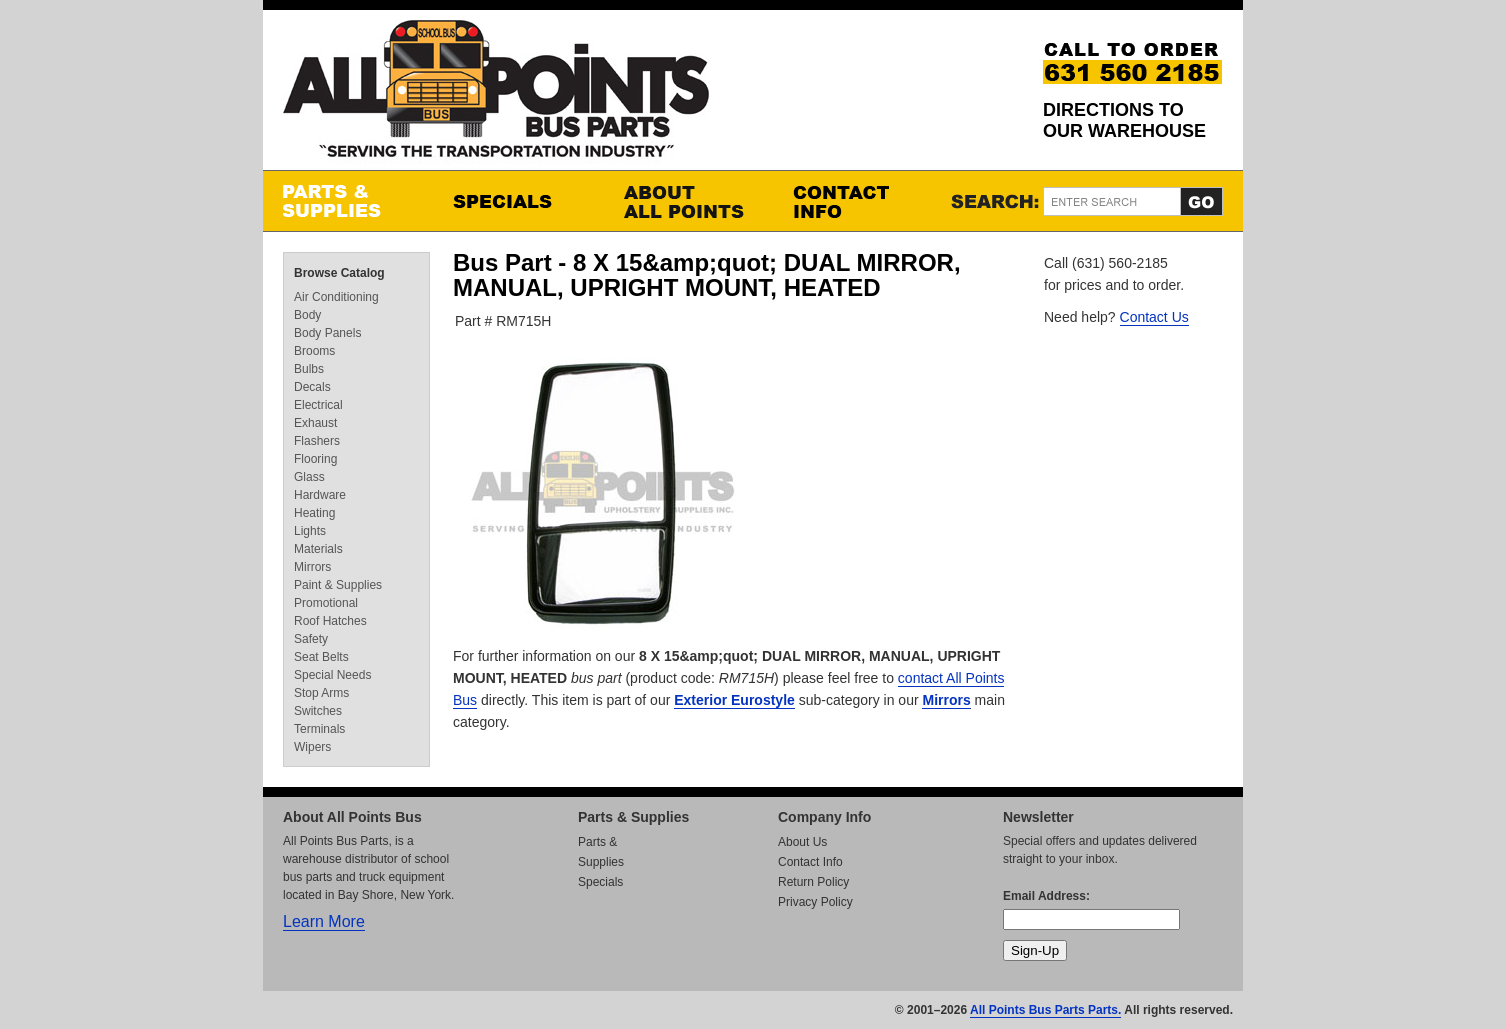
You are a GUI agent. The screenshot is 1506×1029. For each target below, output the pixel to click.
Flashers (317, 441)
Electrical (318, 405)
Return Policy (813, 882)
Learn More (324, 921)
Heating (314, 513)
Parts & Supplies (348, 201)
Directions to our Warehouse (1124, 120)
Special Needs (332, 675)
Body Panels (327, 333)
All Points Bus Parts (496, 94)
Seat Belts (321, 657)
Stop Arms (321, 693)
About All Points (688, 201)
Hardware (320, 495)
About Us (802, 842)
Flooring (315, 459)
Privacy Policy (815, 902)
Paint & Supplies (338, 585)
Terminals (319, 729)
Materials (318, 549)
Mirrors (946, 700)
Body (307, 315)
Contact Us (1154, 317)
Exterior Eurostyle (734, 700)
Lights (310, 531)
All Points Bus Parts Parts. (1045, 1010)
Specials (518, 201)
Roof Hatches (330, 621)
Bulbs (309, 369)
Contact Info (858, 201)
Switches (318, 711)
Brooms (314, 351)
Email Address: (1046, 896)
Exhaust (315, 423)
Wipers (312, 747)
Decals (312, 387)
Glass (309, 477)
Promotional (326, 603)
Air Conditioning (336, 297)
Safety (311, 639)
